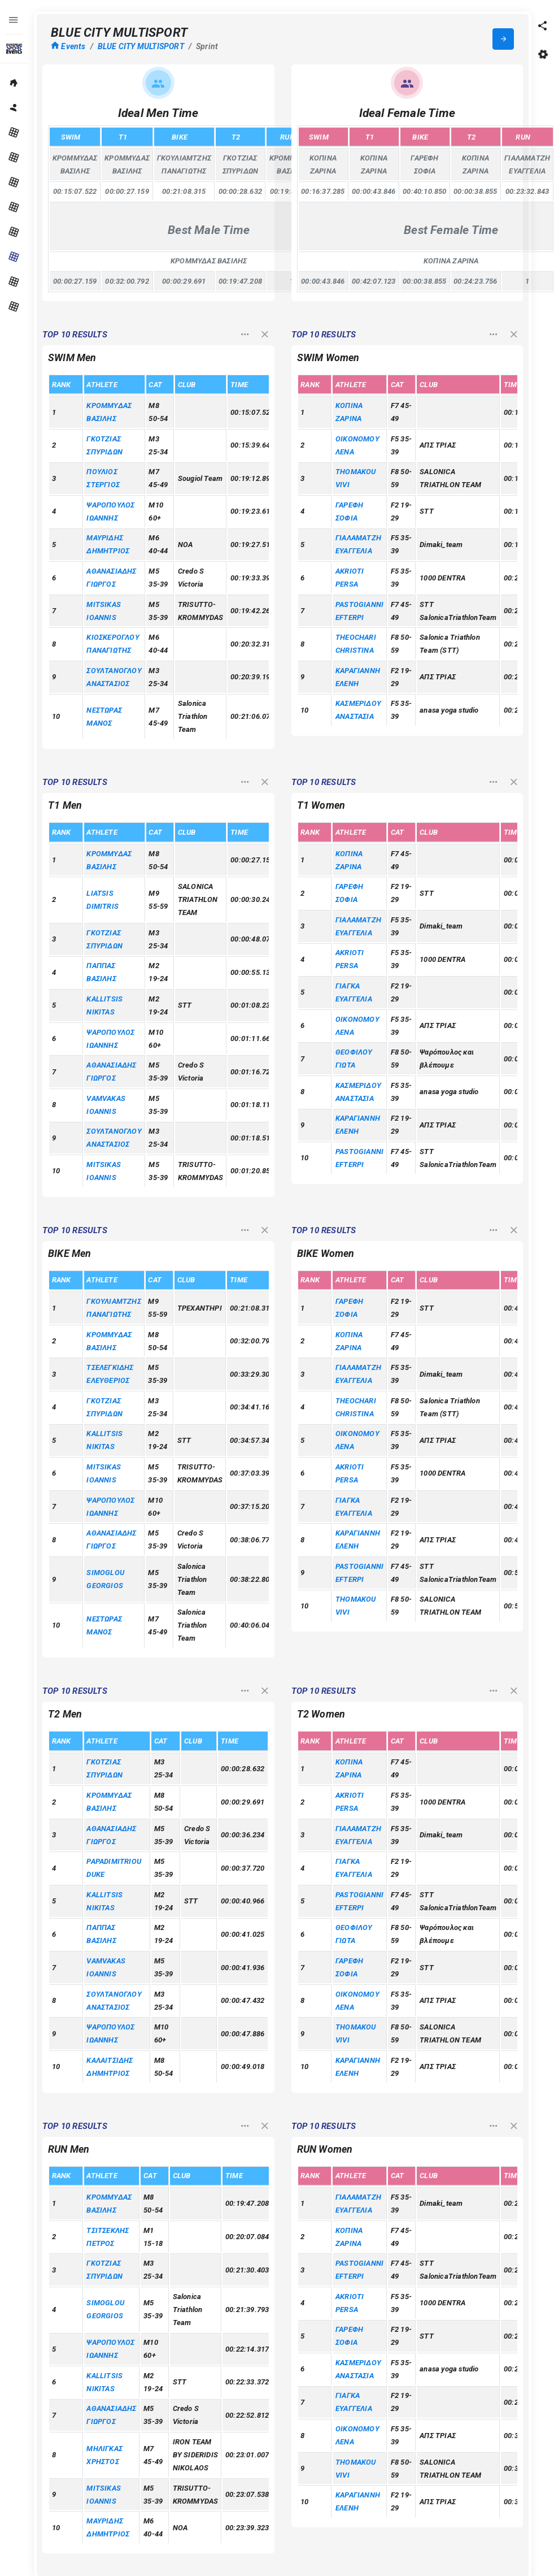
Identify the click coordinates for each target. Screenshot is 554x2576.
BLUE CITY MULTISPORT (141, 46)
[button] (542, 25)
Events (68, 46)
